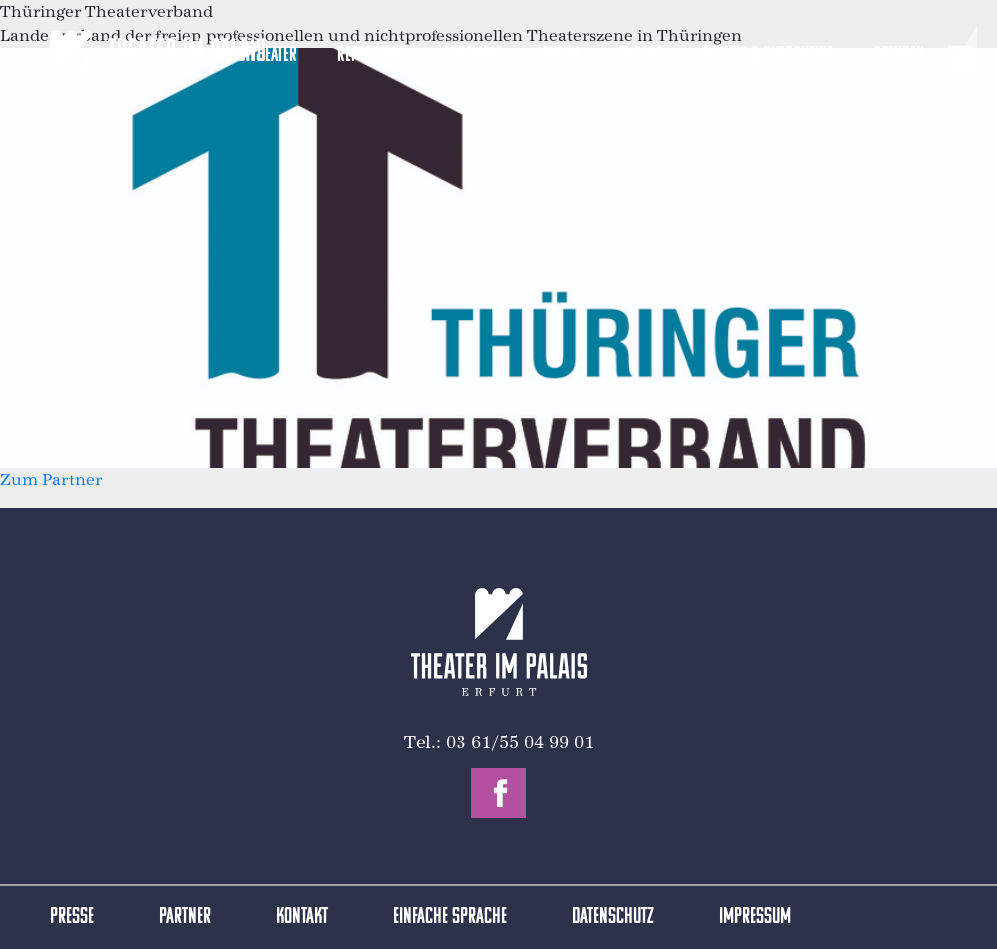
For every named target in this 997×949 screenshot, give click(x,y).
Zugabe (640, 55)
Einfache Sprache (450, 917)
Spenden (898, 55)
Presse (72, 917)
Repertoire (370, 55)
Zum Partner (51, 479)
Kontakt (302, 917)
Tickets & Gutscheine (767, 55)
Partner (185, 917)
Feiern (560, 55)
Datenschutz (613, 917)
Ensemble (473, 55)
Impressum (755, 917)
